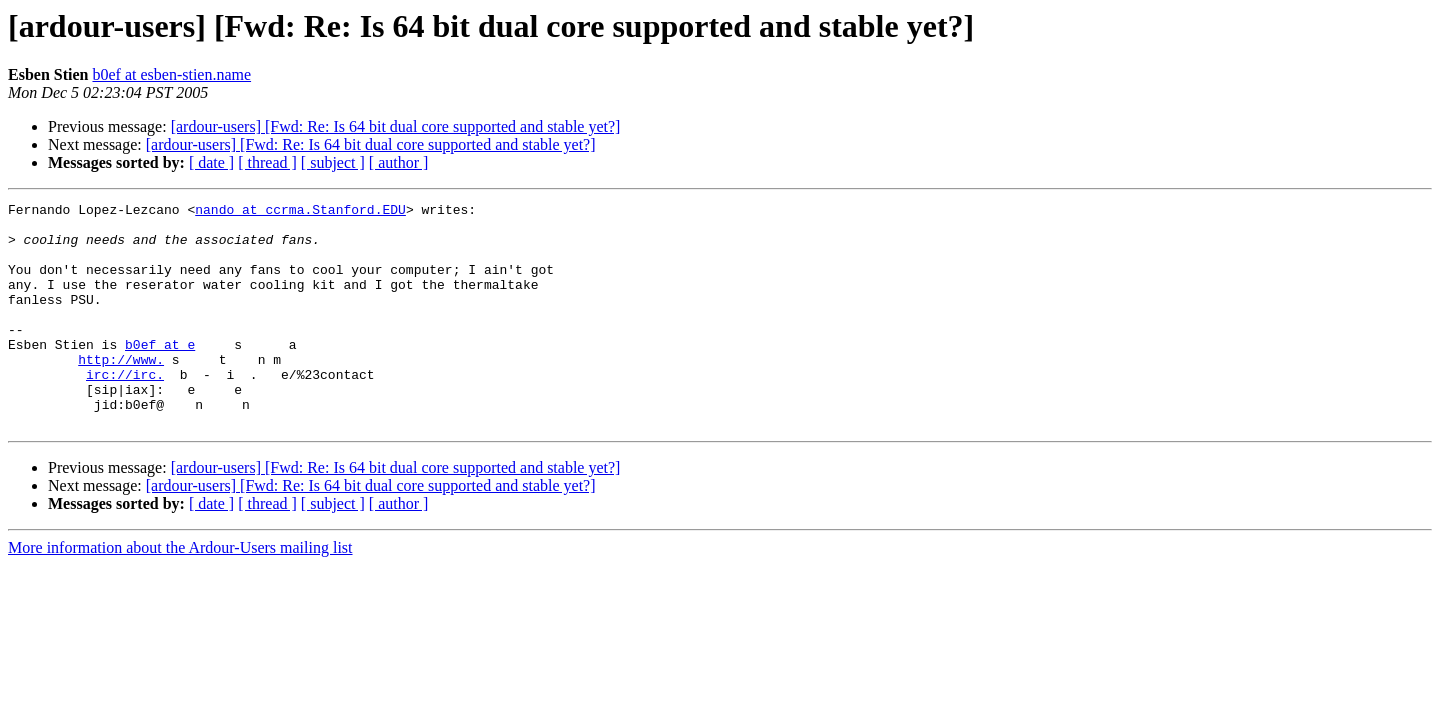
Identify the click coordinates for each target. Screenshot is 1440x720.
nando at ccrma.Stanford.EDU (300, 212)
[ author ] (399, 162)
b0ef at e (160, 374)
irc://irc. (125, 410)
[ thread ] (267, 162)
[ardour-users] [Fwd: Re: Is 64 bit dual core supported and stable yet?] (396, 126)
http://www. (121, 392)
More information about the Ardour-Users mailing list (180, 592)
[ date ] (211, 162)
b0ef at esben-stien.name (171, 74)
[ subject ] (333, 162)
